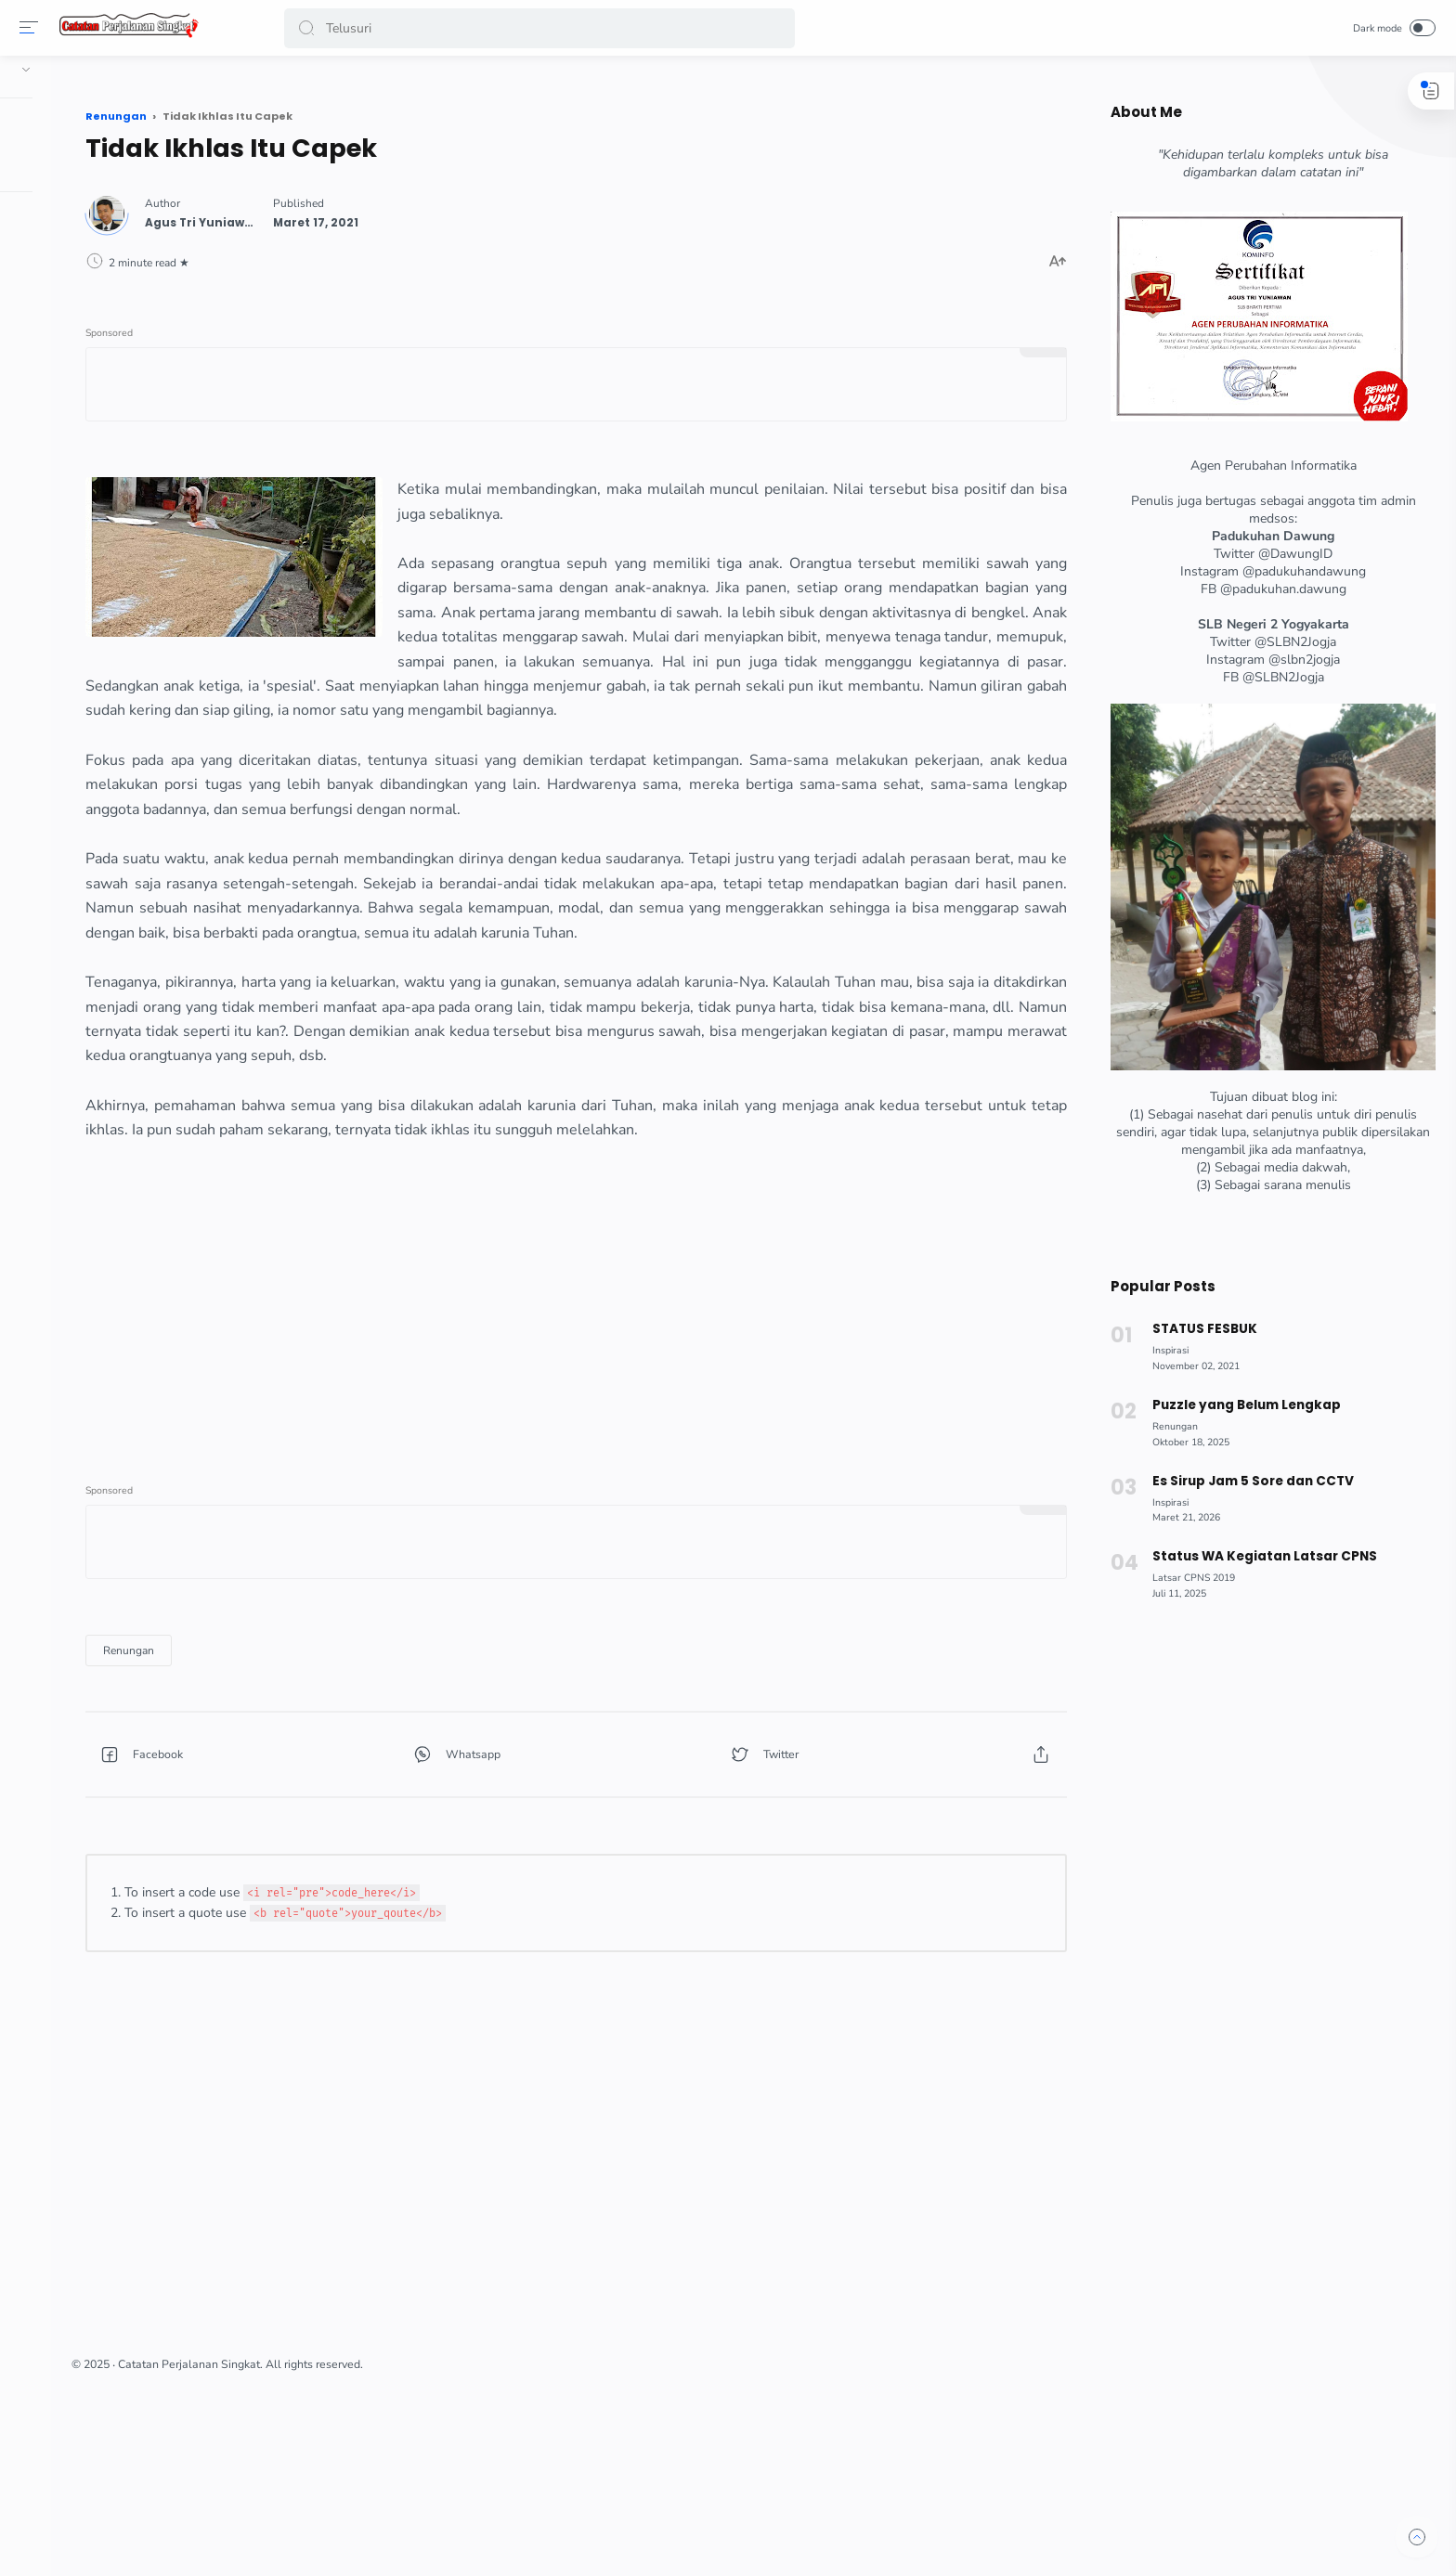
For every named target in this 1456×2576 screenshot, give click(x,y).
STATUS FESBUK (1196, 1329)
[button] (310, 28)
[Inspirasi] (1163, 1350)
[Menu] (32, 28)
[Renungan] (345, 1790)
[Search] (543, 28)
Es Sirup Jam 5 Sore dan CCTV (1245, 1481)
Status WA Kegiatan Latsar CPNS (1257, 1556)
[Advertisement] (677, 1437)
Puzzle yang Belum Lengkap (1238, 1405)
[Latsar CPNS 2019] (1186, 1578)
